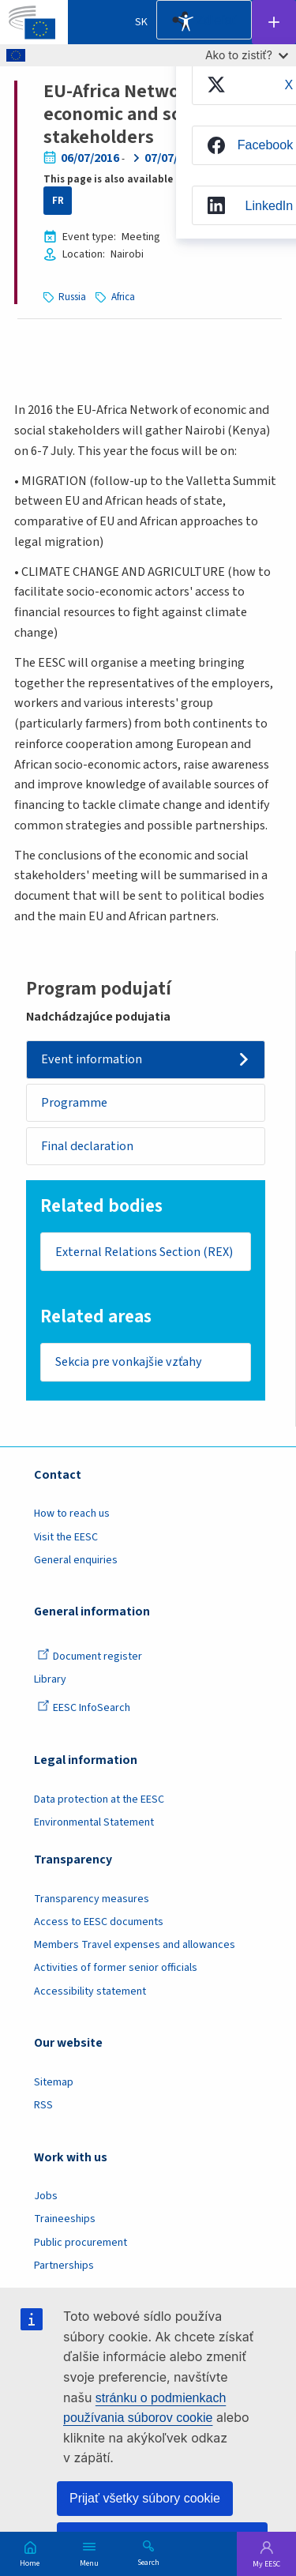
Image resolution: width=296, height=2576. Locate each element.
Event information (91, 1059)
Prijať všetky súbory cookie (144, 2498)
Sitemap (53, 2082)
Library (50, 1679)
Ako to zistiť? (246, 55)
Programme (74, 1102)
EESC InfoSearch (83, 1708)
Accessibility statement (90, 1991)
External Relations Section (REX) (144, 1252)
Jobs (46, 2196)
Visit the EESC (66, 1537)
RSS (43, 2105)
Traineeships (65, 2219)
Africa (123, 297)
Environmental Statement (94, 1822)
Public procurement (80, 2243)
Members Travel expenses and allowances (134, 1945)
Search (148, 2562)
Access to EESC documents (98, 1922)
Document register (89, 1656)
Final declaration (87, 1146)
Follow (274, 22)
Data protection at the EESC (99, 1799)
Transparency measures (91, 1899)
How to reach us (72, 1513)
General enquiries (76, 1560)
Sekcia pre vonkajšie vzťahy (128, 1362)
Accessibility (185, 22)
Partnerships (64, 2265)
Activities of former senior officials (115, 1968)
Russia (72, 297)
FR (58, 201)
